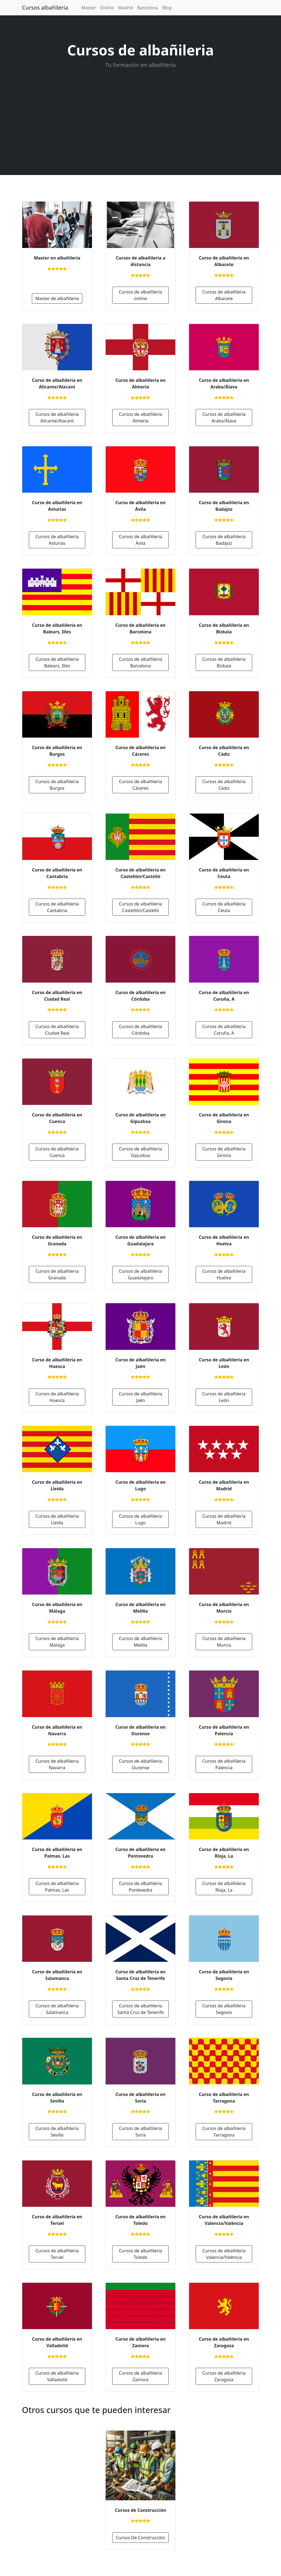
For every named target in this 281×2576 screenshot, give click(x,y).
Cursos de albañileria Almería (140, 417)
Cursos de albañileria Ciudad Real (57, 1029)
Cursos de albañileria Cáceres (140, 784)
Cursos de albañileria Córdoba (140, 1029)
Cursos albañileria (45, 7)
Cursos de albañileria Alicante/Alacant (57, 417)
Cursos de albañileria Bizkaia (224, 662)
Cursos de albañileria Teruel (57, 2254)
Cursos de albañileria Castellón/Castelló (140, 907)
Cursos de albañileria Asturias (57, 540)
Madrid (125, 8)
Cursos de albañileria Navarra (57, 1764)
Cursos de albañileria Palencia (224, 1764)
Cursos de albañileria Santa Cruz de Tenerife (140, 2009)
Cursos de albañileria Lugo (140, 1519)
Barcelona (147, 8)
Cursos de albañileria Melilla (140, 1641)
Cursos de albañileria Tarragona (224, 2131)
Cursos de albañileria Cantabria (57, 907)
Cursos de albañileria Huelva (224, 1274)
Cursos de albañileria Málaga (57, 1641)
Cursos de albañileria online (140, 295)
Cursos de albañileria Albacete (224, 295)
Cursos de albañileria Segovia (224, 2009)
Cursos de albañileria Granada (57, 1274)
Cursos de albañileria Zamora (140, 2376)
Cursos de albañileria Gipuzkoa (140, 1152)
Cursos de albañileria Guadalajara (140, 1274)
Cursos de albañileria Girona (224, 1152)
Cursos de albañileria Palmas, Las (57, 1886)
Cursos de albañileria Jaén (140, 1397)
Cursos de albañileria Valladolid (57, 2376)
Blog (167, 8)
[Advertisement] (140, 120)
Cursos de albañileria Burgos (57, 784)
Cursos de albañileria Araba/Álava (224, 417)
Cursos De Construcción (140, 2538)
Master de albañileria (57, 298)
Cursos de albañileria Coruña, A (224, 1029)
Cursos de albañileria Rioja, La (224, 1886)
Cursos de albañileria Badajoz (224, 540)
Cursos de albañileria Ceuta (224, 907)
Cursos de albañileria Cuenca (57, 1152)
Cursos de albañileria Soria (140, 2131)
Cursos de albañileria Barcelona (140, 662)
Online (107, 8)
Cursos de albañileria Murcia (224, 1641)
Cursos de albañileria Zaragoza (224, 2376)
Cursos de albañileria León (224, 1397)
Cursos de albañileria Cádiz (224, 784)
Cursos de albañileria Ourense (140, 1764)
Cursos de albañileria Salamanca (57, 2009)
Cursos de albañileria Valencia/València (224, 2254)
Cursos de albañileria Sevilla (57, 2131)
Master (88, 8)
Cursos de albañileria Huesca (57, 1397)
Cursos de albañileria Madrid (224, 1519)
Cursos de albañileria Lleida (57, 1519)
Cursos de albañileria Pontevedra (140, 1886)
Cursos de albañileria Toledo (140, 2254)
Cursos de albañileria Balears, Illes (57, 662)
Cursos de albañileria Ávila (140, 540)
